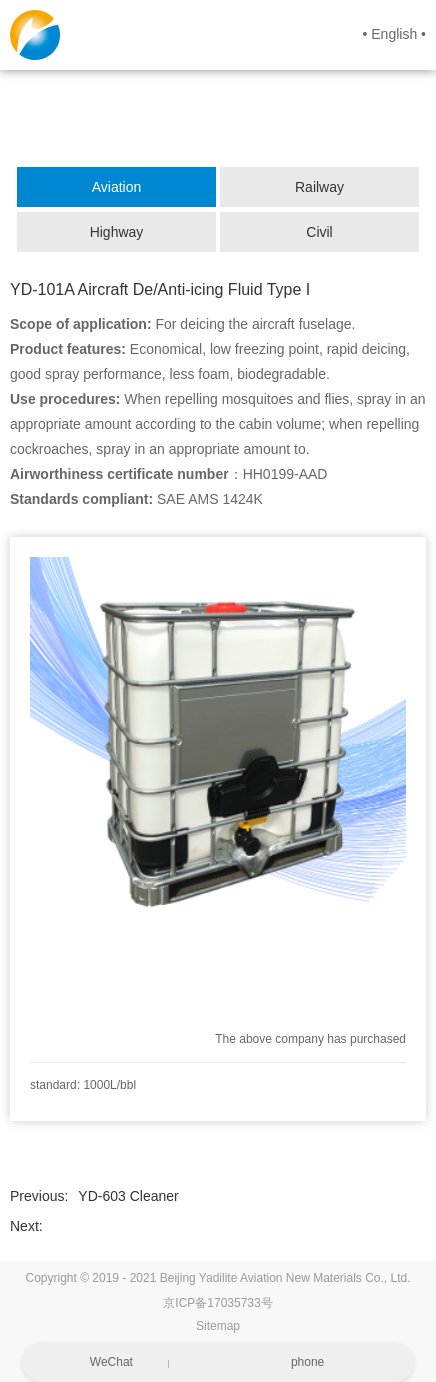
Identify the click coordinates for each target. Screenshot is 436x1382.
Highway (117, 232)
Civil (319, 232)
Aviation (117, 187)
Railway (319, 187)
